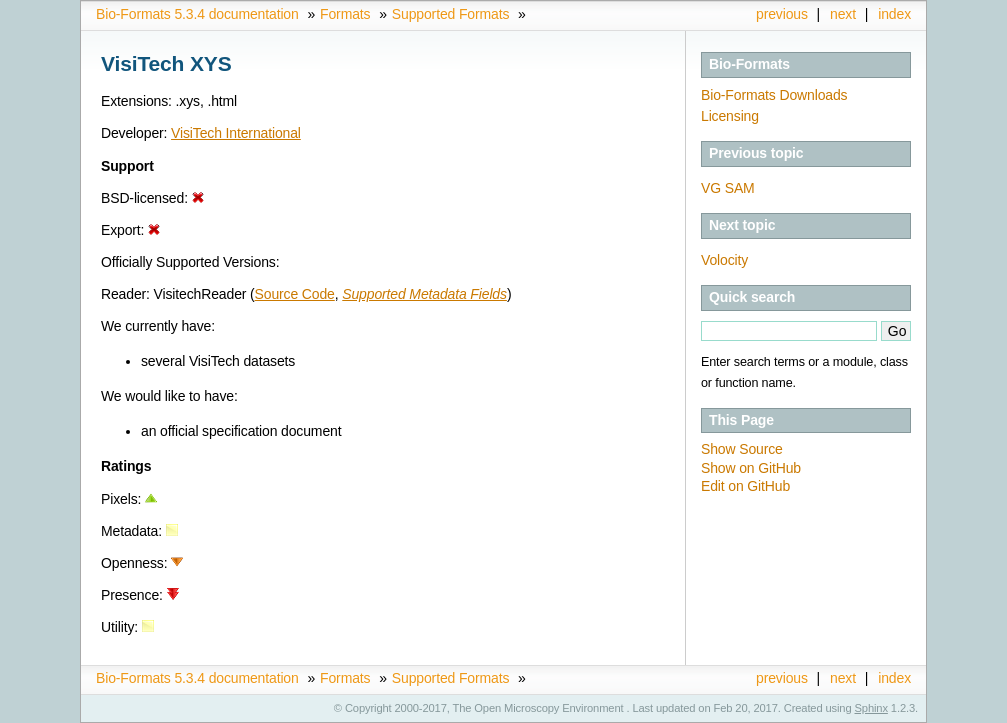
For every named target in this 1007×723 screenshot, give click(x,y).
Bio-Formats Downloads (774, 95)
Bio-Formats (749, 64)
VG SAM (728, 188)
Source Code (295, 294)
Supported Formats (450, 14)
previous (782, 14)
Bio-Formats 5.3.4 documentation (197, 14)
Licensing (730, 116)
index (894, 14)
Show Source (742, 449)
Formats (345, 14)
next (843, 14)
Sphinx (871, 708)
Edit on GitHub (745, 486)
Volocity (724, 260)
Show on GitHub (751, 468)
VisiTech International (236, 133)
